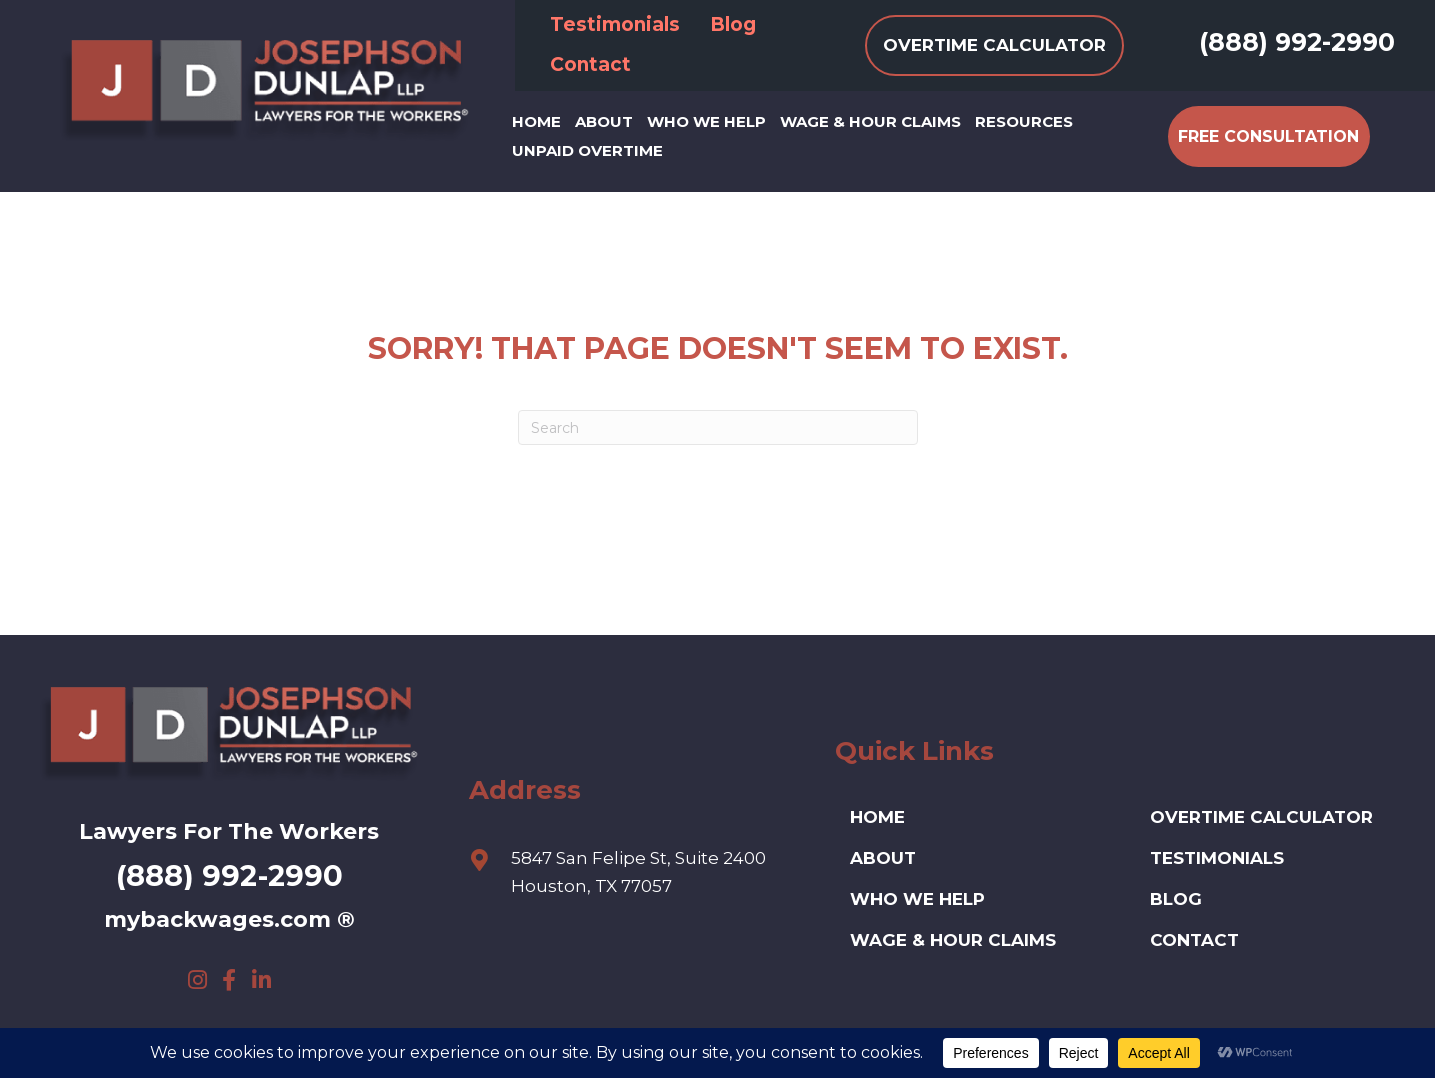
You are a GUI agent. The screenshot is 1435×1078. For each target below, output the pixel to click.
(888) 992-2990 (1297, 42)
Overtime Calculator (1261, 817)
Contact (1194, 940)
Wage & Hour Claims (953, 940)
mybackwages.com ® (229, 919)
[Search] (718, 427)
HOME (877, 817)
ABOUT (883, 858)
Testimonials (1217, 858)
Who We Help (917, 899)
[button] (197, 980)
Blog (1176, 899)
